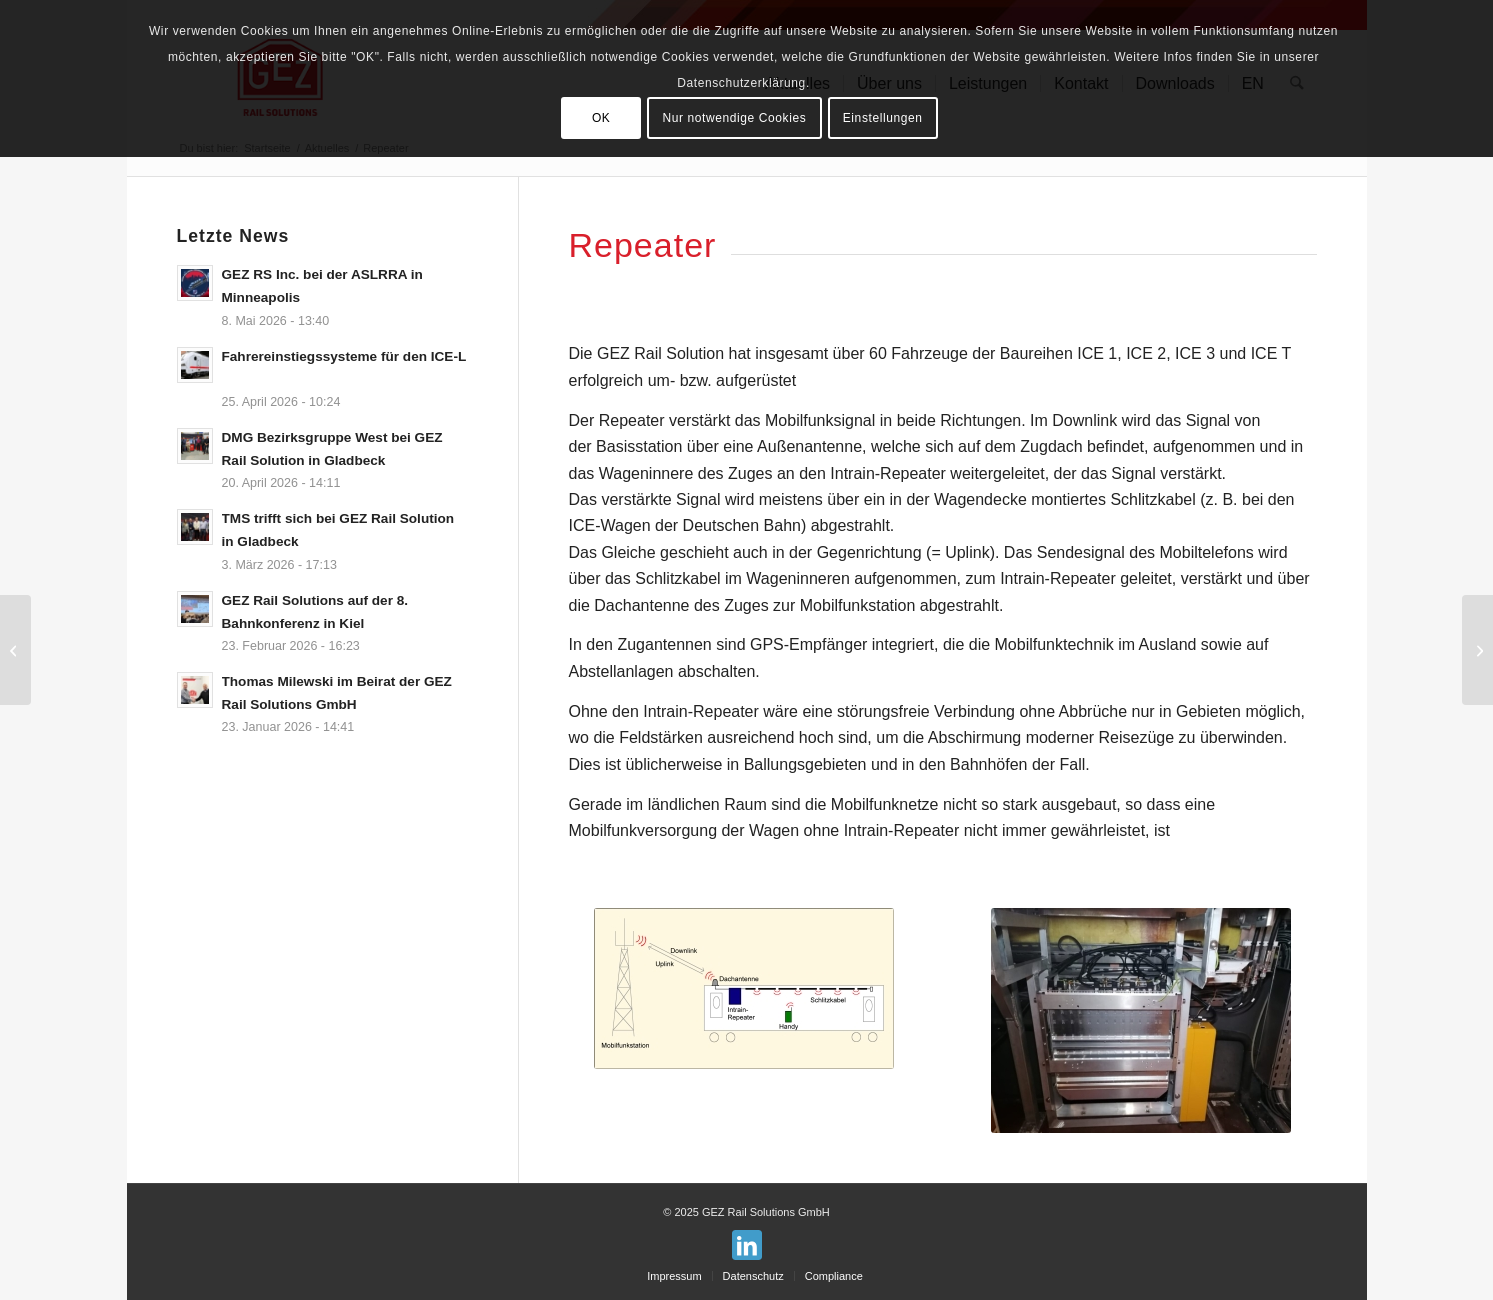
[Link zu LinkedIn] (747, 1245)
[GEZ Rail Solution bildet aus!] (15, 650)
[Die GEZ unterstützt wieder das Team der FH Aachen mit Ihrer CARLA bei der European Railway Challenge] (1477, 650)
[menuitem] (674, 1276)
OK (601, 118)
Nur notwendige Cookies (734, 118)
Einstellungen (883, 118)
